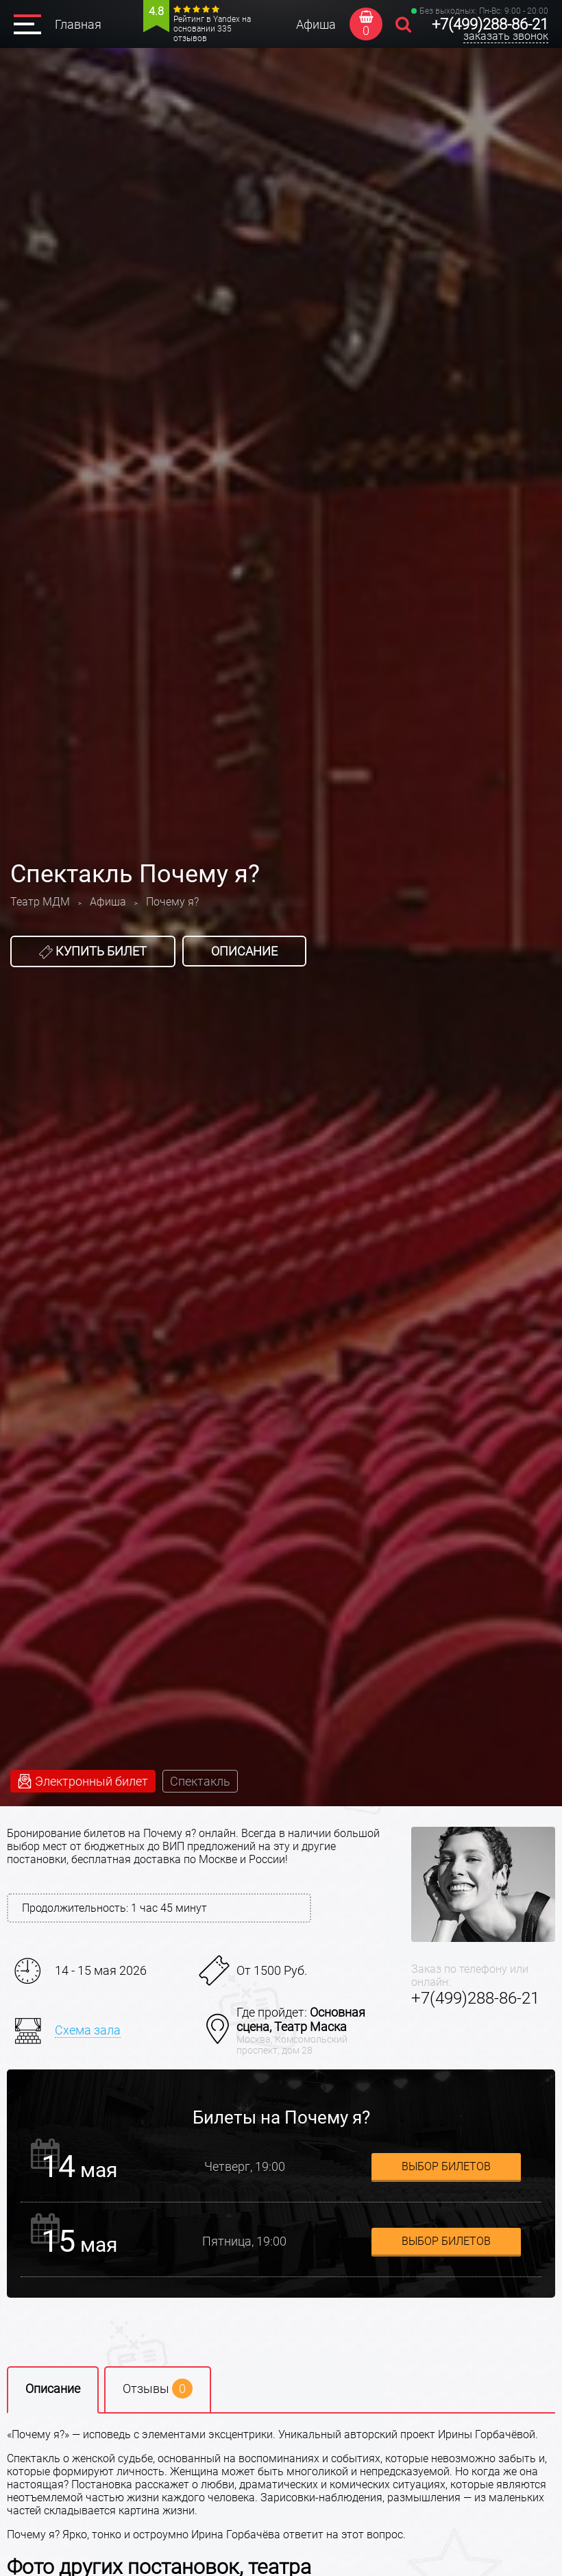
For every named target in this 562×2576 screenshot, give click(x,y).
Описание (244, 951)
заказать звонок (505, 35)
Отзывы (158, 2388)
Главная (78, 24)
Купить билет (93, 951)
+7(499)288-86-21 (490, 24)
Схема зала (88, 2030)
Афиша (316, 24)
